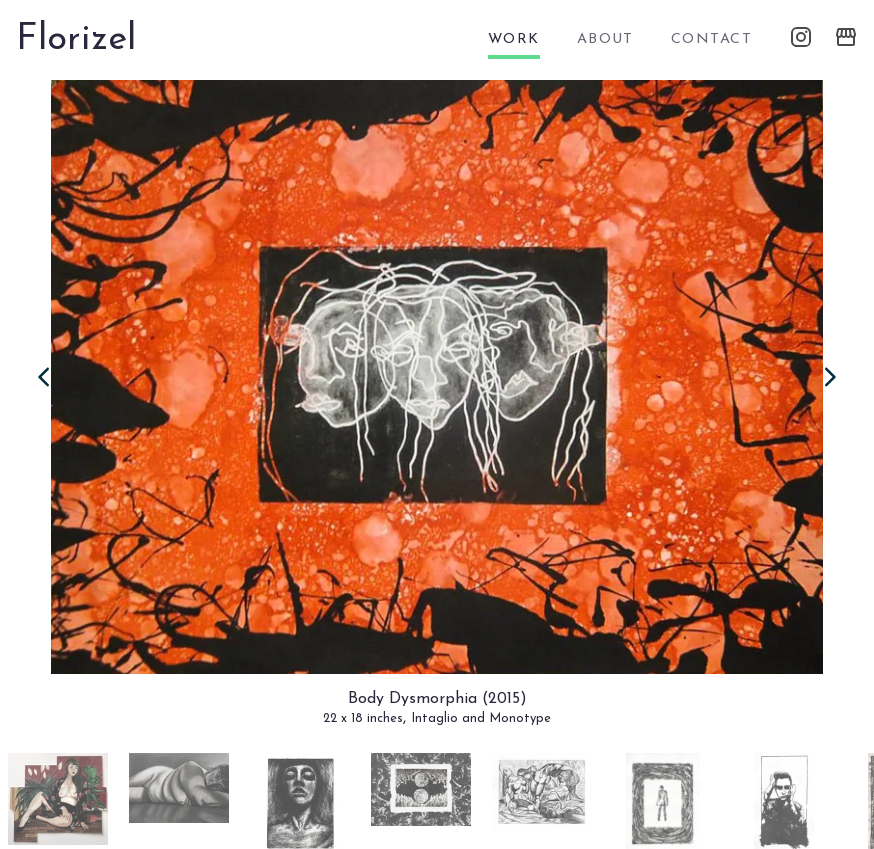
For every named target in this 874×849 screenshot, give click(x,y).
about (605, 39)
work (514, 39)
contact (711, 39)
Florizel (76, 40)
